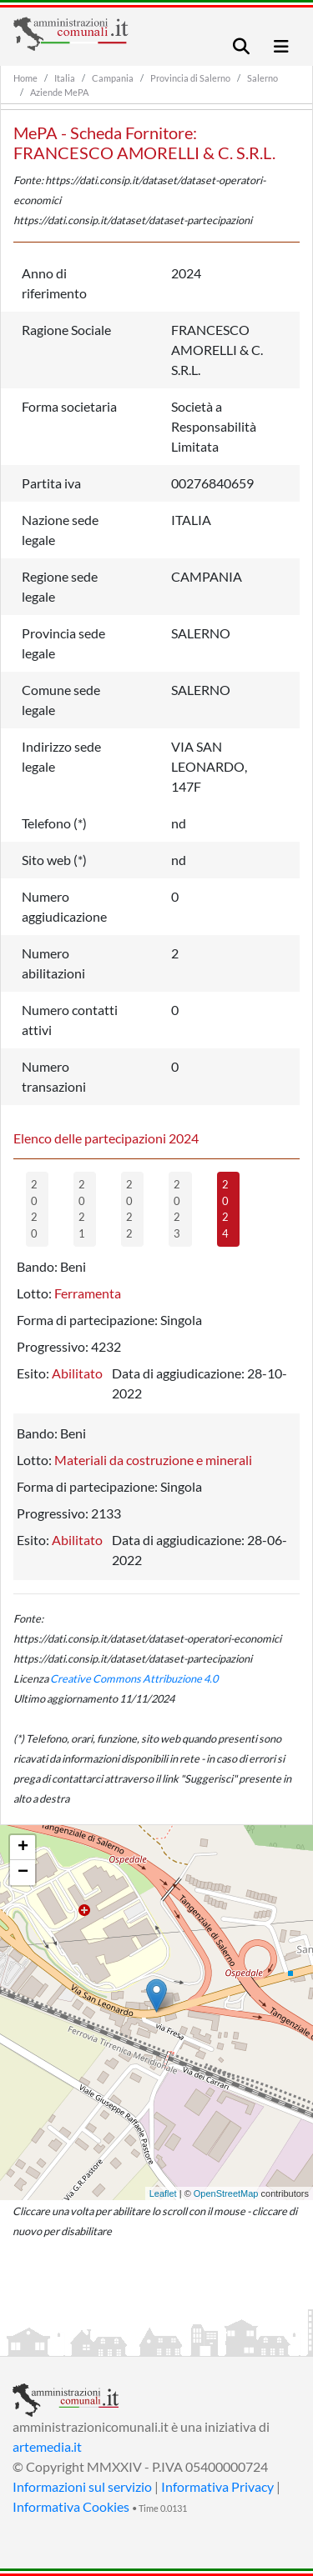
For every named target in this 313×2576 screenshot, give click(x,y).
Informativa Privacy (217, 2486)
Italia (64, 78)
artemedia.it (47, 2446)
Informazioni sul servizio (82, 2486)
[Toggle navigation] (241, 46)
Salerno (262, 78)
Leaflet (163, 2193)
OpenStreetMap (226, 2193)
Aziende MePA (59, 92)
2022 (129, 1209)
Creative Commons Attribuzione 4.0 (134, 1678)
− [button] (23, 1872)
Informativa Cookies (71, 2506)
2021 (81, 1209)
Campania (113, 78)
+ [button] (23, 1847)
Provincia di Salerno (190, 78)
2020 (34, 1209)
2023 (177, 1209)
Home (25, 78)
